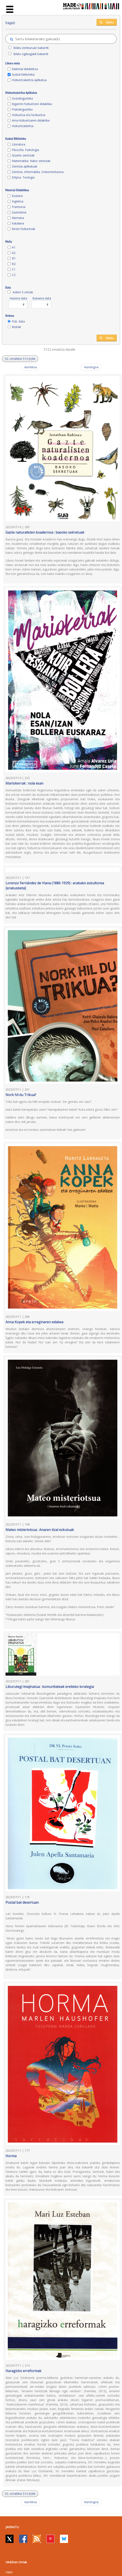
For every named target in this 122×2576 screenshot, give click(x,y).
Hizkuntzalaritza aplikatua (29, 80)
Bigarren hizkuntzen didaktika (32, 104)
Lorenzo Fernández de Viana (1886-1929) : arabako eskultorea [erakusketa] (55, 885)
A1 (13, 247)
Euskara (17, 196)
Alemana (18, 218)
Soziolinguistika (22, 98)
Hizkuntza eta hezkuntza (28, 115)
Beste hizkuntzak (23, 229)
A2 (13, 253)
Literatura (18, 144)
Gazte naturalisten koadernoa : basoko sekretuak (45, 532)
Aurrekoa (30, 367)
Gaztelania (19, 212)
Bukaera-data (41, 298)
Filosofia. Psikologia (25, 150)
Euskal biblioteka (23, 74)
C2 (13, 275)
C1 (13, 269)
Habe (9, 2572)
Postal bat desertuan (22, 1902)
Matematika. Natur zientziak (31, 161)
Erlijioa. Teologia (23, 177)
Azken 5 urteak (23, 292)
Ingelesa (17, 201)
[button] (20, 358)
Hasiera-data (18, 298)
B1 (14, 258)
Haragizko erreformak (23, 2370)
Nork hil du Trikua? (21, 1094)
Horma (11, 2156)
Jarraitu (12, 2527)
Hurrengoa (91, 367)
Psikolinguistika (22, 109)
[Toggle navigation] (10, 9)
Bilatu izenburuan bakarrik (31, 48)
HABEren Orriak (16, 2562)
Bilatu (107, 22)
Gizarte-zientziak (23, 155)
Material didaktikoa (25, 69)
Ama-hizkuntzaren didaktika (31, 120)
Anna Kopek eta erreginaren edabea (34, 1322)
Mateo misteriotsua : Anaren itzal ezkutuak (40, 1529)
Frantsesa (18, 207)
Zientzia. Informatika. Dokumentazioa (38, 172)
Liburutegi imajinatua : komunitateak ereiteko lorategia (50, 1686)
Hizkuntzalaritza (22, 126)
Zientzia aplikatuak (24, 166)
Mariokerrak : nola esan (24, 783)
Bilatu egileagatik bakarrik (30, 54)
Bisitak (16, 327)
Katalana (18, 223)
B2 (14, 264)
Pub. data (18, 321)
